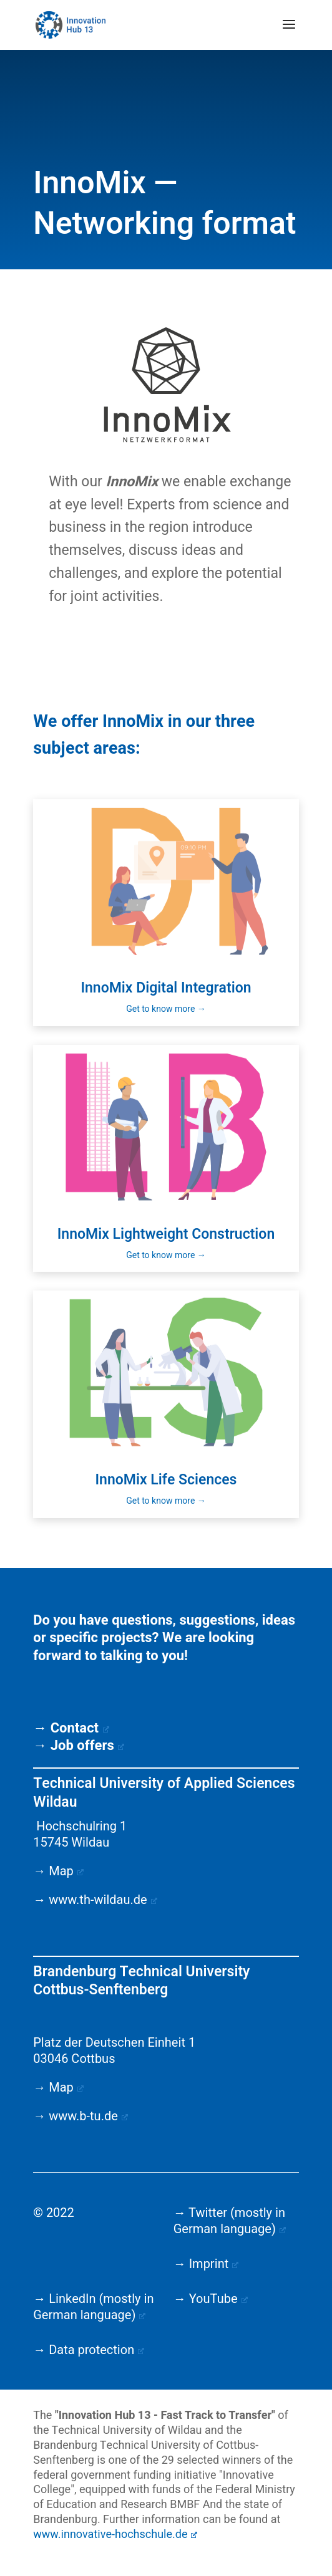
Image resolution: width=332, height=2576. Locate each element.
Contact (80, 1728)
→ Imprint (206, 2264)
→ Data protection (88, 2350)
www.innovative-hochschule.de (115, 2534)
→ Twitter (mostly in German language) (229, 2221)
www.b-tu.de (88, 2116)
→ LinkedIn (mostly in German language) (93, 2307)
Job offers (88, 1746)
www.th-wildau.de (103, 1900)
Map (66, 1871)
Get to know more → (166, 1009)
